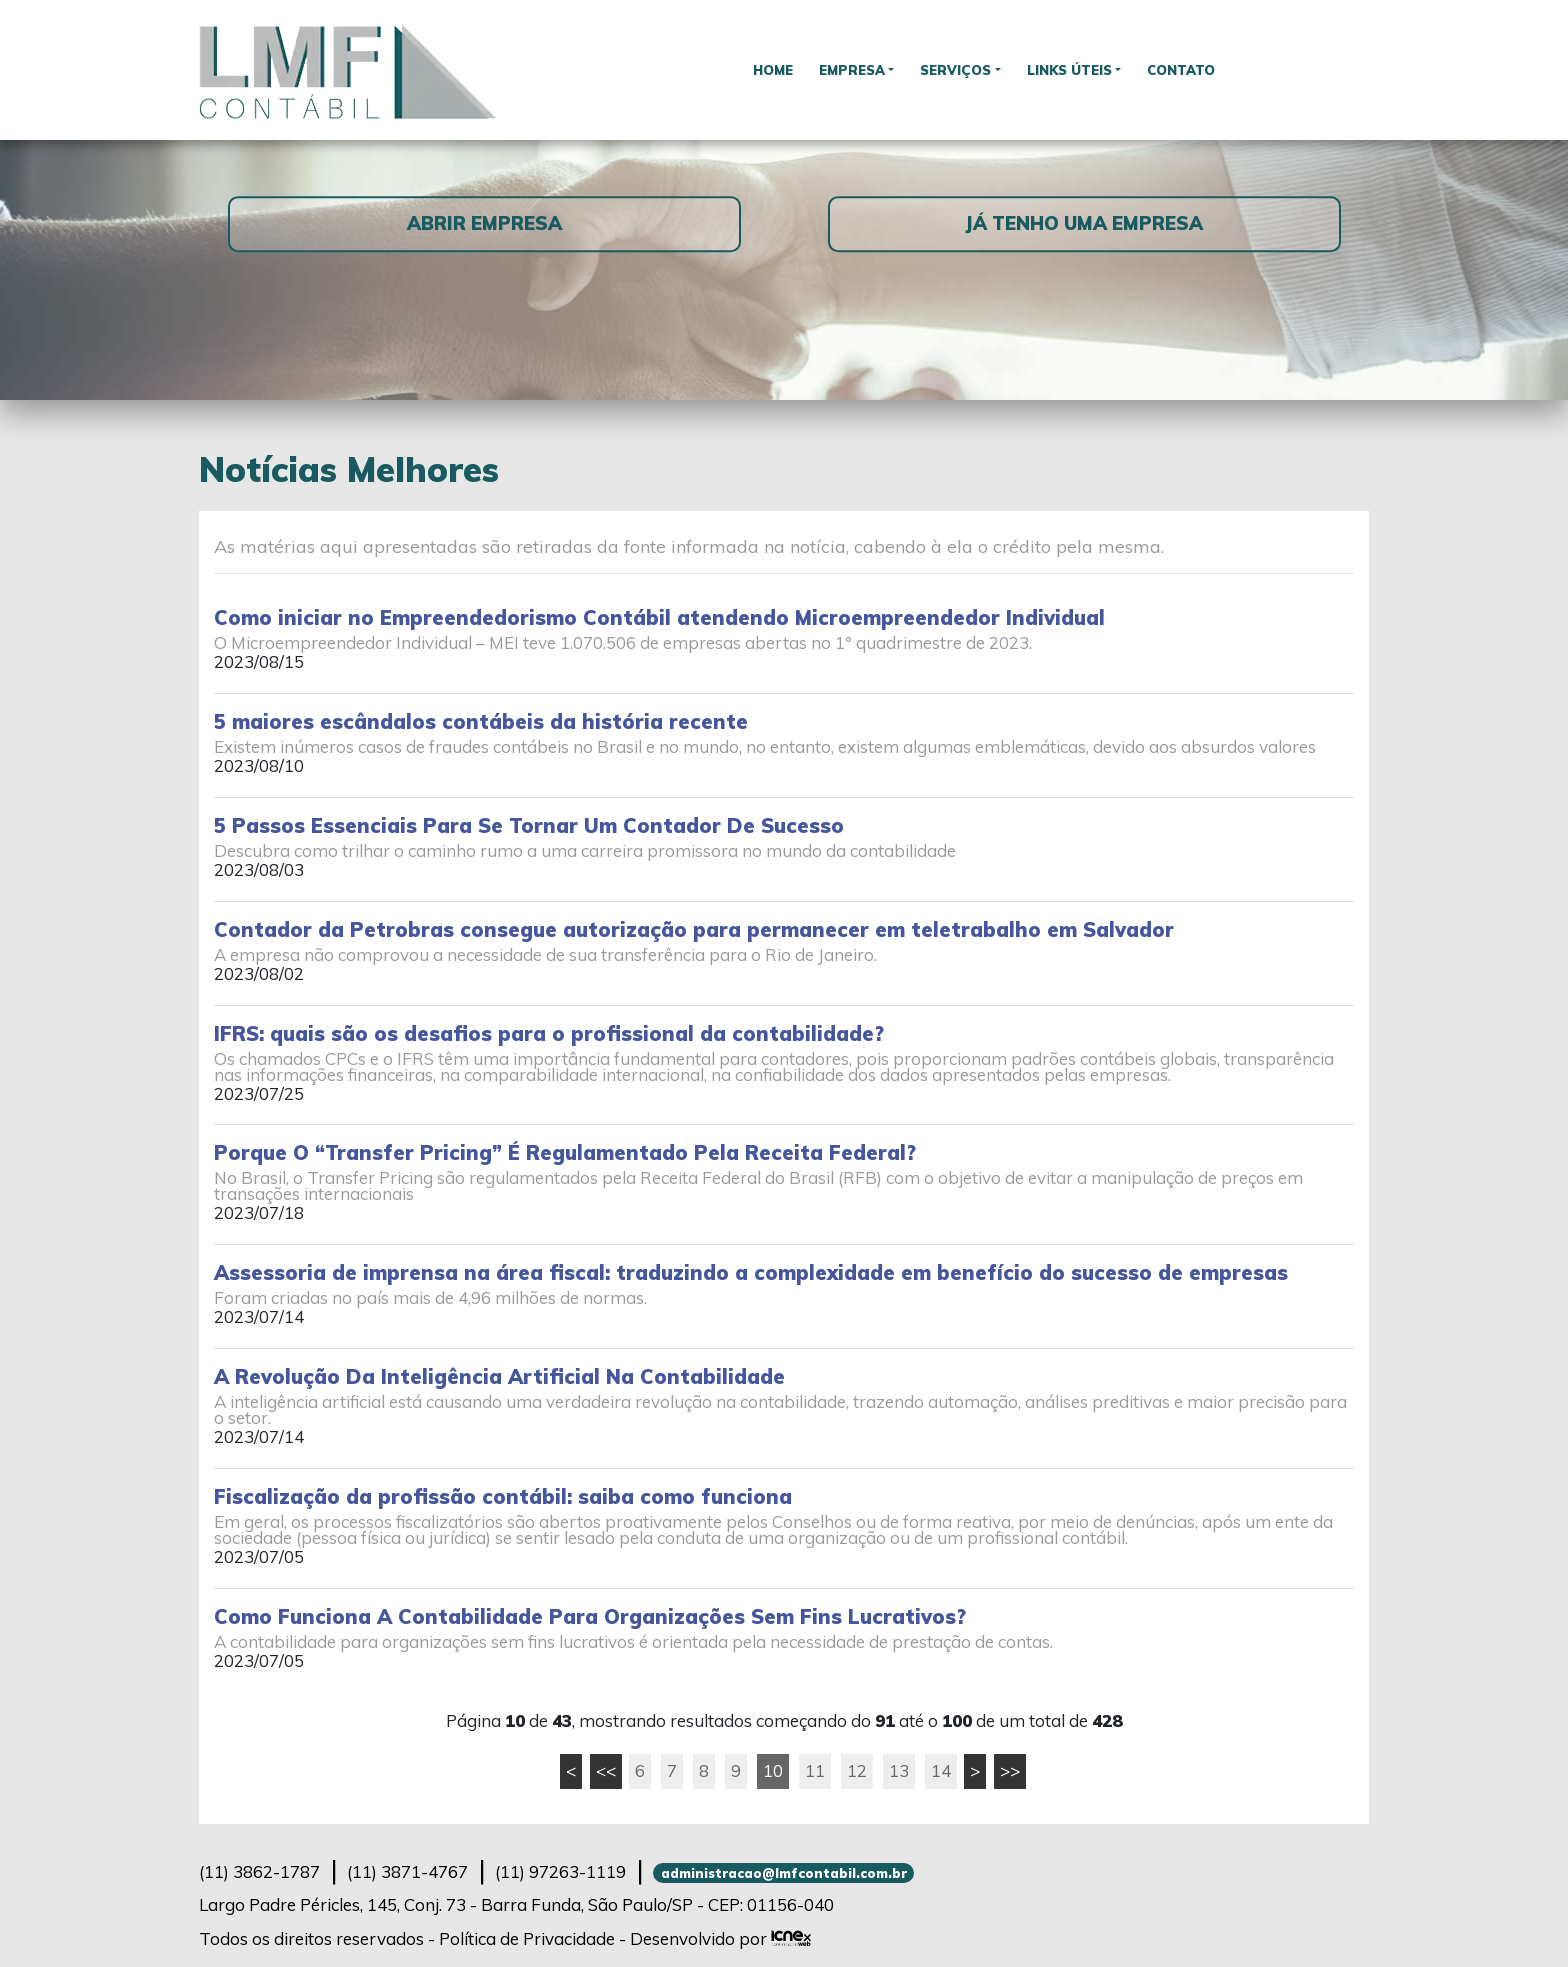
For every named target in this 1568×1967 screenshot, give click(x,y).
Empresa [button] (846, 69)
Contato (1191, 69)
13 (899, 1770)
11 (815, 1770)
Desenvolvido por (720, 1938)
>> (1010, 1770)
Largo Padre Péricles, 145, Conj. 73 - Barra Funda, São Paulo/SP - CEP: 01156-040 (516, 1904)
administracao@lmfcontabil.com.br (784, 1873)
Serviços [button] (956, 69)
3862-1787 (259, 1871)
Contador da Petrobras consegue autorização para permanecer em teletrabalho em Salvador (694, 929)
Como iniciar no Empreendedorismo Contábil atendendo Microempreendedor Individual (659, 617)
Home (763, 69)
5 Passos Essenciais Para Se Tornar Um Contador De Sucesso (529, 825)
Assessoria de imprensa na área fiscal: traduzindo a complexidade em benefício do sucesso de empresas (751, 1272)
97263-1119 (560, 1871)
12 (857, 1770)
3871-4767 (407, 1871)
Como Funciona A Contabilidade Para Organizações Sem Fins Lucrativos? (590, 1616)
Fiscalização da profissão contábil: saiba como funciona (503, 1496)
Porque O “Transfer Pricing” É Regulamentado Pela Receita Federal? (565, 1152)
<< (606, 1770)
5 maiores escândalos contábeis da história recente (481, 721)
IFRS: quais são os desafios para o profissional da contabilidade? (549, 1033)
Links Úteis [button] (1074, 69)
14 (941, 1770)
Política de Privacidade (527, 1938)
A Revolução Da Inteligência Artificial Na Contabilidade (499, 1376)
